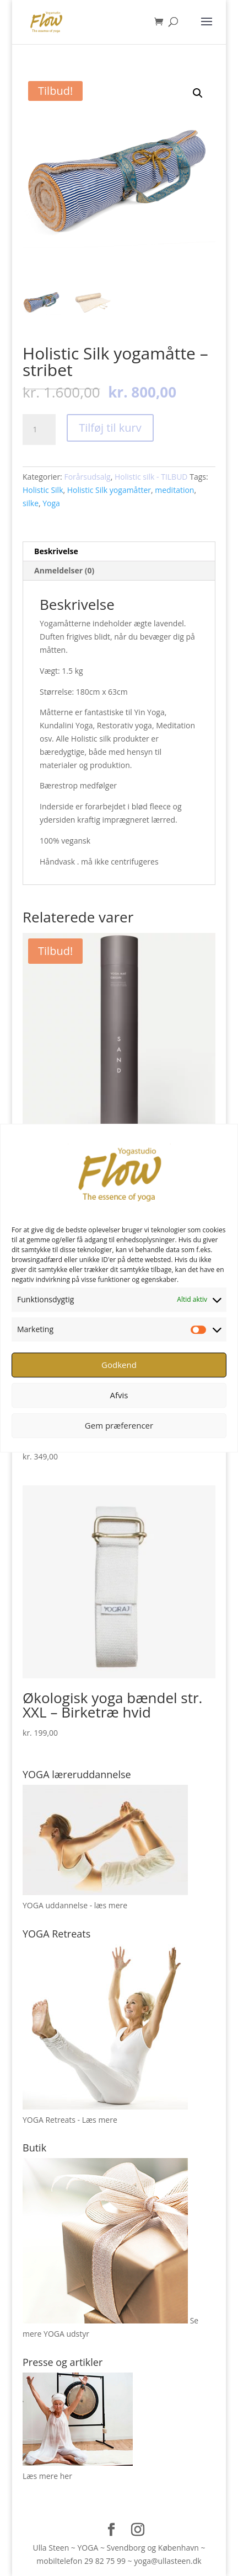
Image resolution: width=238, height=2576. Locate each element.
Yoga (51, 503)
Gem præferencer (119, 1425)
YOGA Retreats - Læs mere (70, 2120)
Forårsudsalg (87, 476)
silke (31, 503)
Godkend (119, 1364)
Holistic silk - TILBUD (151, 476)
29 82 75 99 (105, 2561)
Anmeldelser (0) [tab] (64, 570)
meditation (174, 490)
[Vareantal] (39, 429)
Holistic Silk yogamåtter (109, 490)
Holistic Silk (43, 490)
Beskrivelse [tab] (56, 551)
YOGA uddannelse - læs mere (75, 1905)
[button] (198, 93)
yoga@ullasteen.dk (167, 2561)
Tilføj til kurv (110, 427)
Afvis (119, 1394)
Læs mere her (47, 2476)
